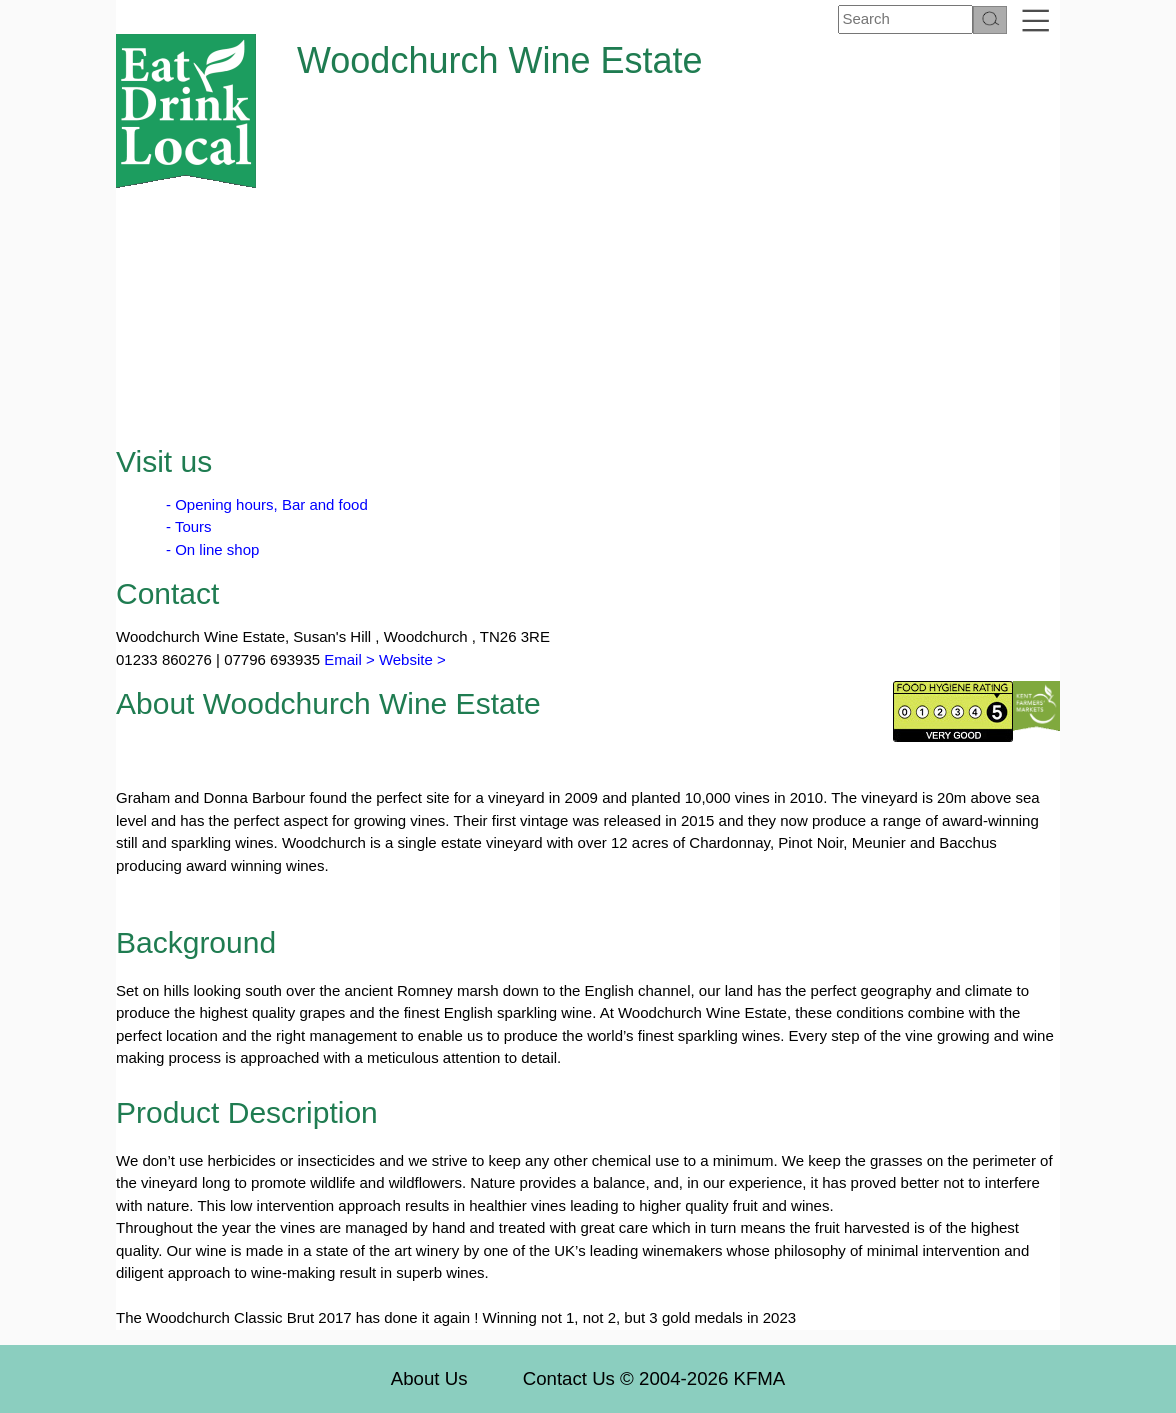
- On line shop (212, 549)
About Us (429, 1378)
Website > (412, 659)
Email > (347, 659)
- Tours (189, 526)
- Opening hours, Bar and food (267, 504)
